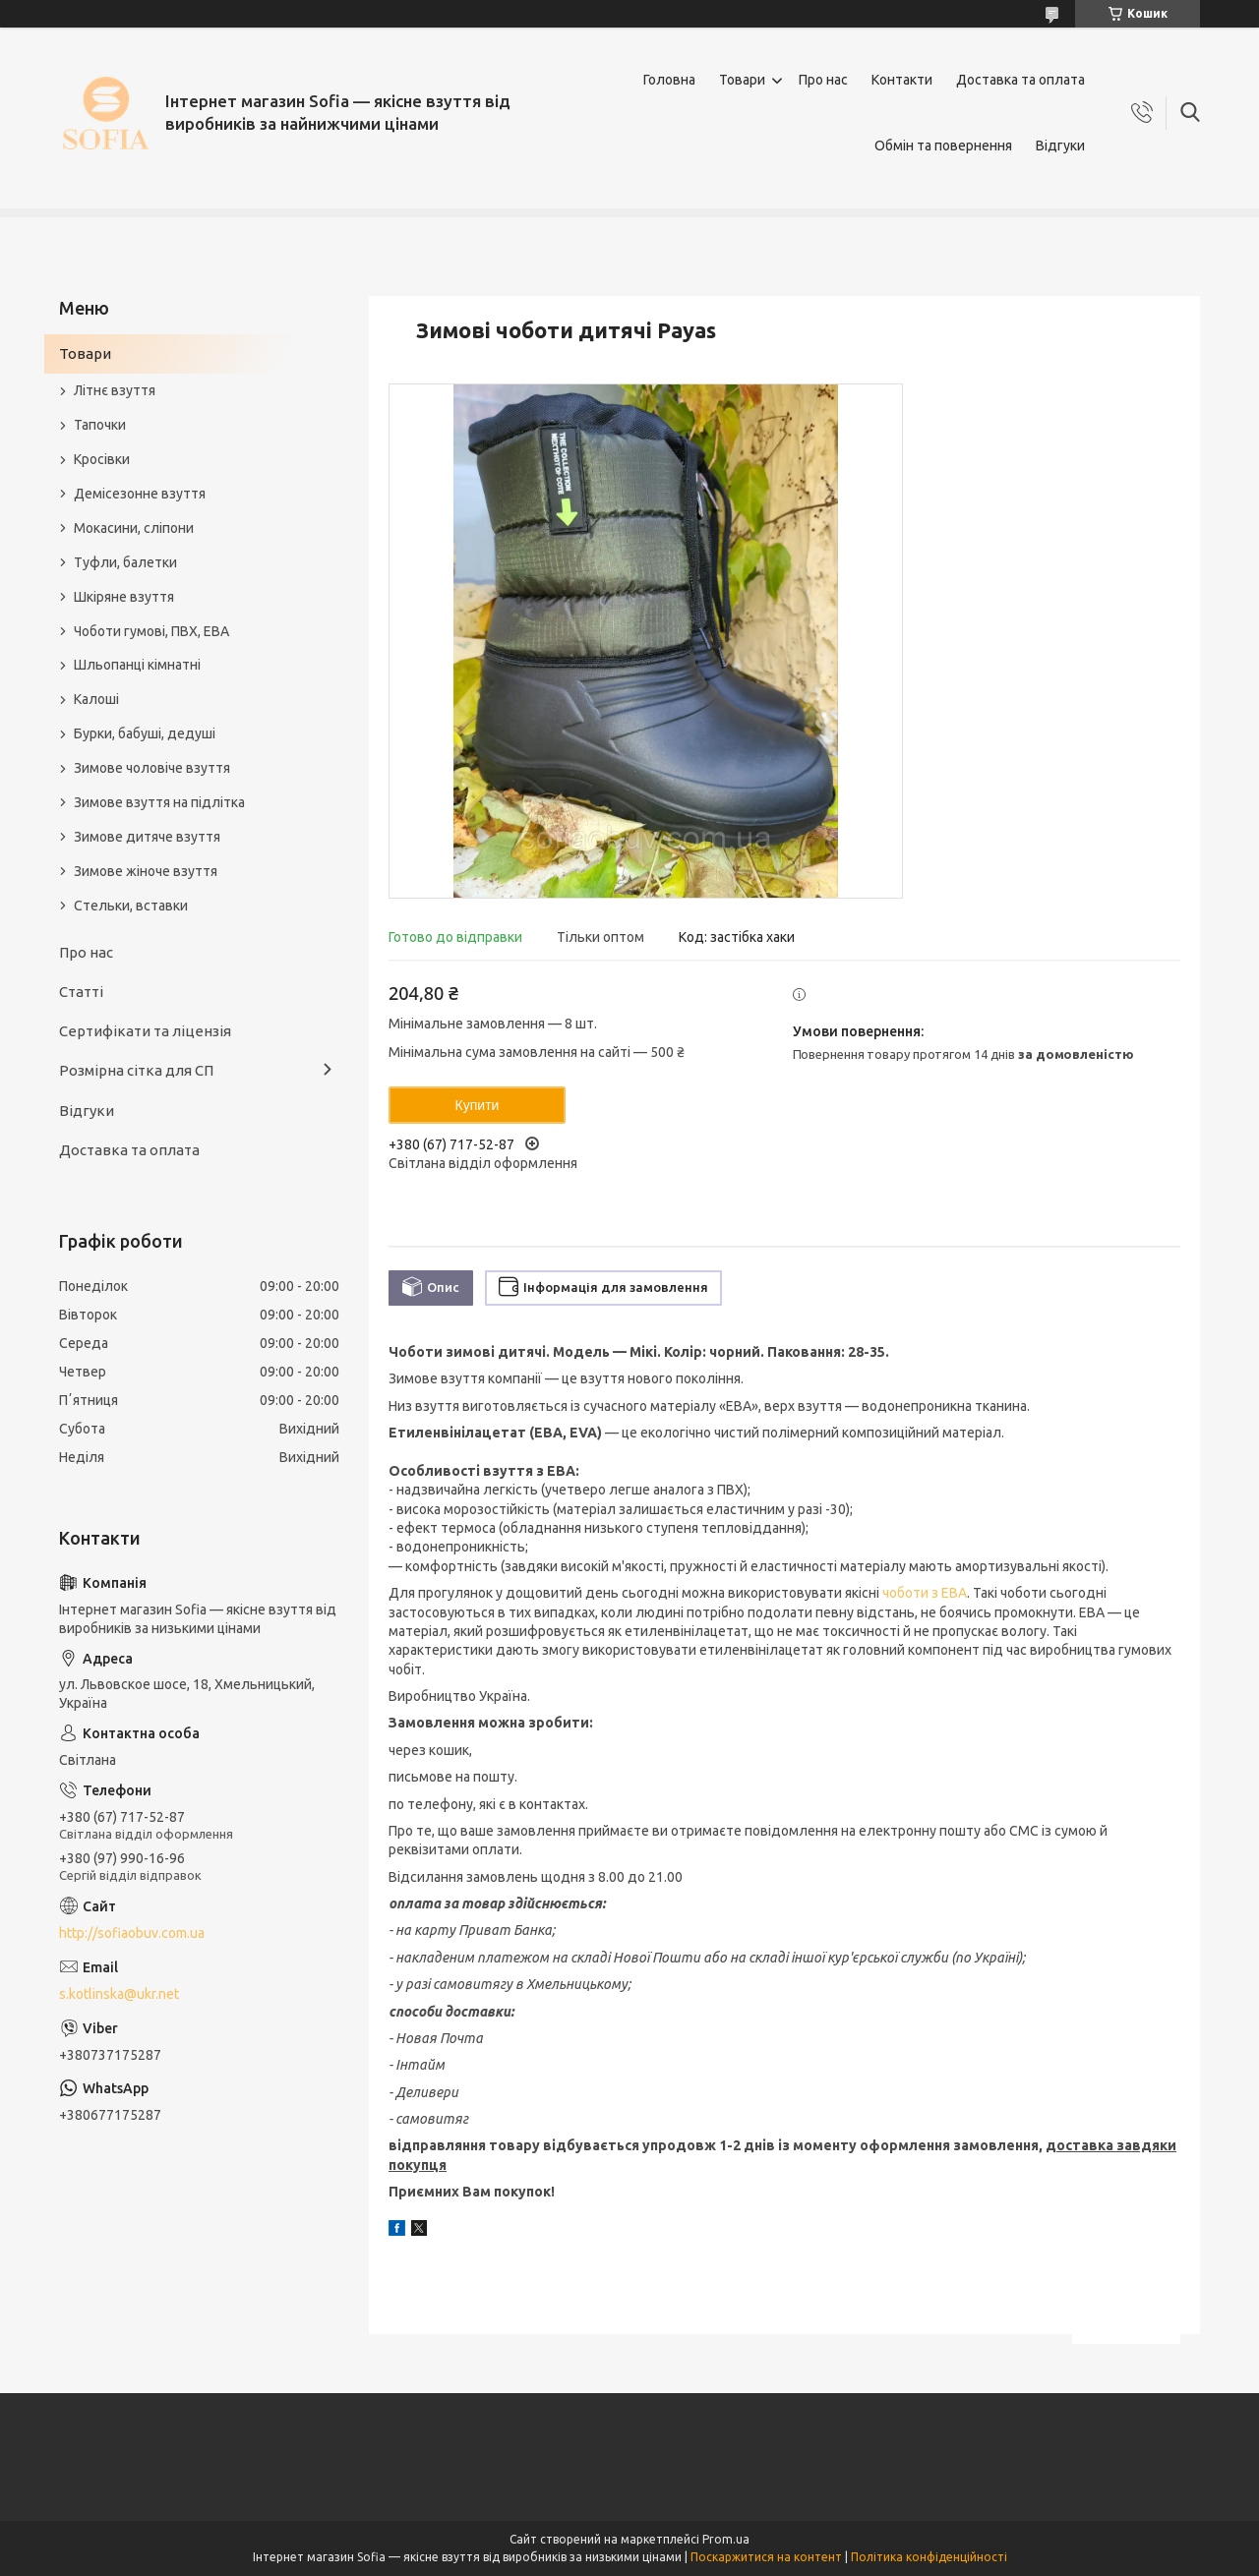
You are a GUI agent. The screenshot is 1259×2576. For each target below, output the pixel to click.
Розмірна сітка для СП (136, 1070)
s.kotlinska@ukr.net (119, 1994)
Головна (669, 80)
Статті (81, 991)
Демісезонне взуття (140, 493)
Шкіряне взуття (124, 597)
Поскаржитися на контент (766, 2556)
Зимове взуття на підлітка (159, 802)
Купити (477, 1105)
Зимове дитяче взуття (147, 837)
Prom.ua (725, 2539)
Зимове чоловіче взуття (152, 768)
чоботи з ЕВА (924, 1593)
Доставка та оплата (1020, 80)
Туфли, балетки (125, 562)
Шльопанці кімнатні (137, 665)
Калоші (96, 699)
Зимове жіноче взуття (145, 871)
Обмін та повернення (943, 145)
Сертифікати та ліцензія (145, 1031)
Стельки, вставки (131, 905)
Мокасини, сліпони (134, 528)
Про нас (823, 80)
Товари (742, 80)
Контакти (901, 80)
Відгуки (1060, 145)
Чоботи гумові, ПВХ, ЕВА (151, 631)
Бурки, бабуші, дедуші (144, 733)
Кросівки (102, 459)
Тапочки (100, 425)
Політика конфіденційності (929, 2556)
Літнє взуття (114, 390)
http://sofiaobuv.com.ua (132, 1933)
